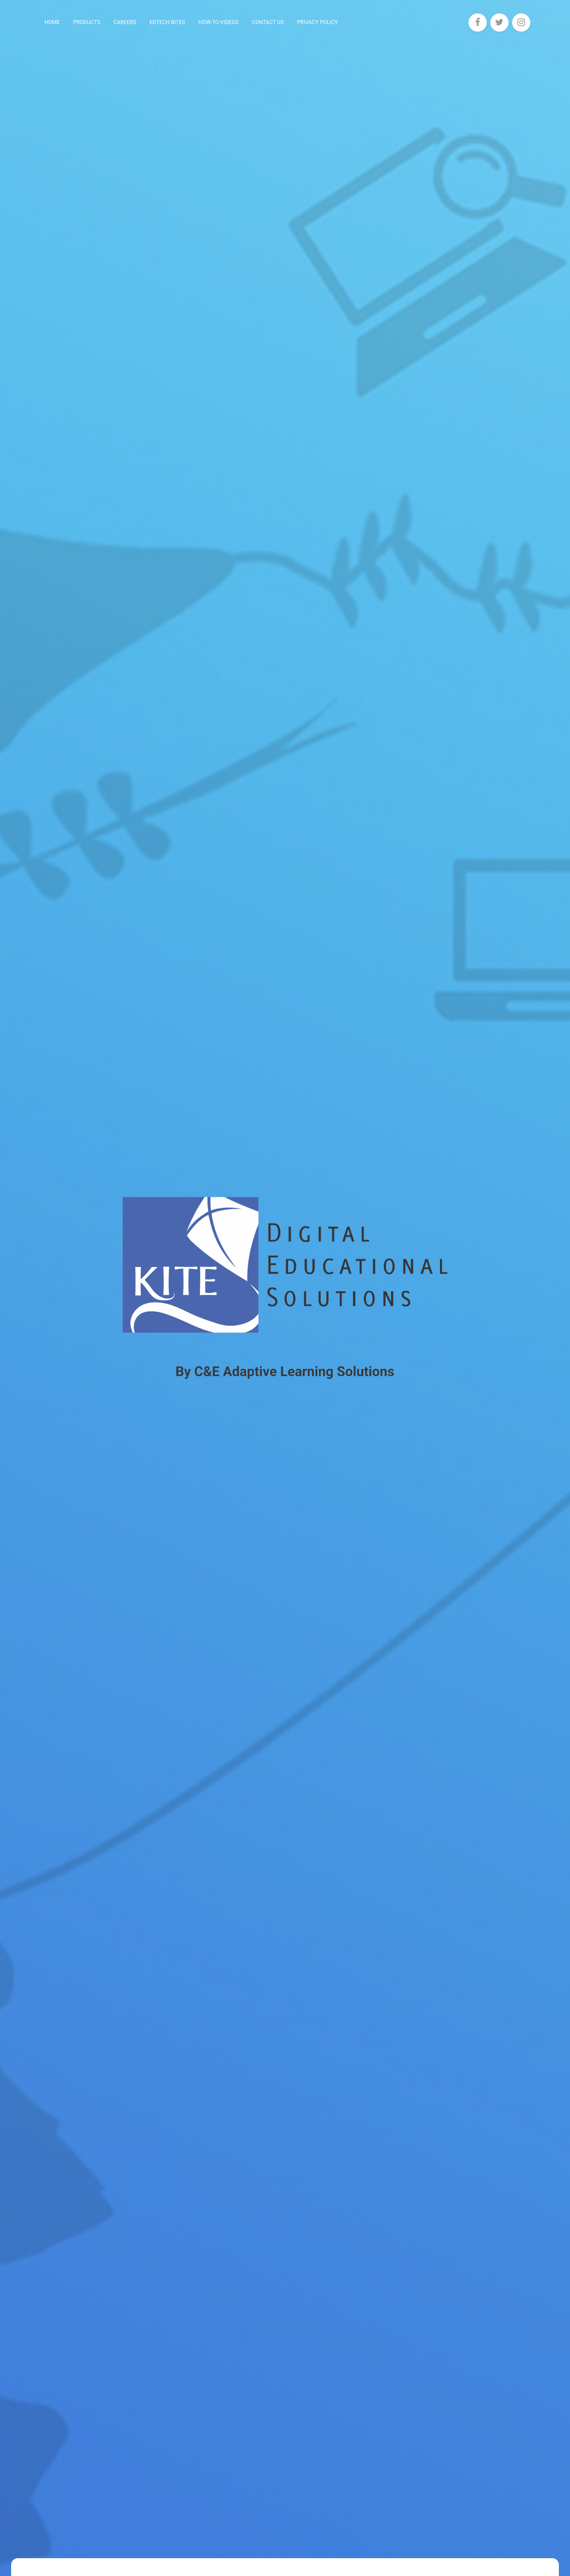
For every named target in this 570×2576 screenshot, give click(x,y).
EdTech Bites (167, 22)
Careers (125, 22)
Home (52, 22)
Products (86, 22)
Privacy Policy (317, 22)
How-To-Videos (219, 22)
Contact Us (268, 22)
